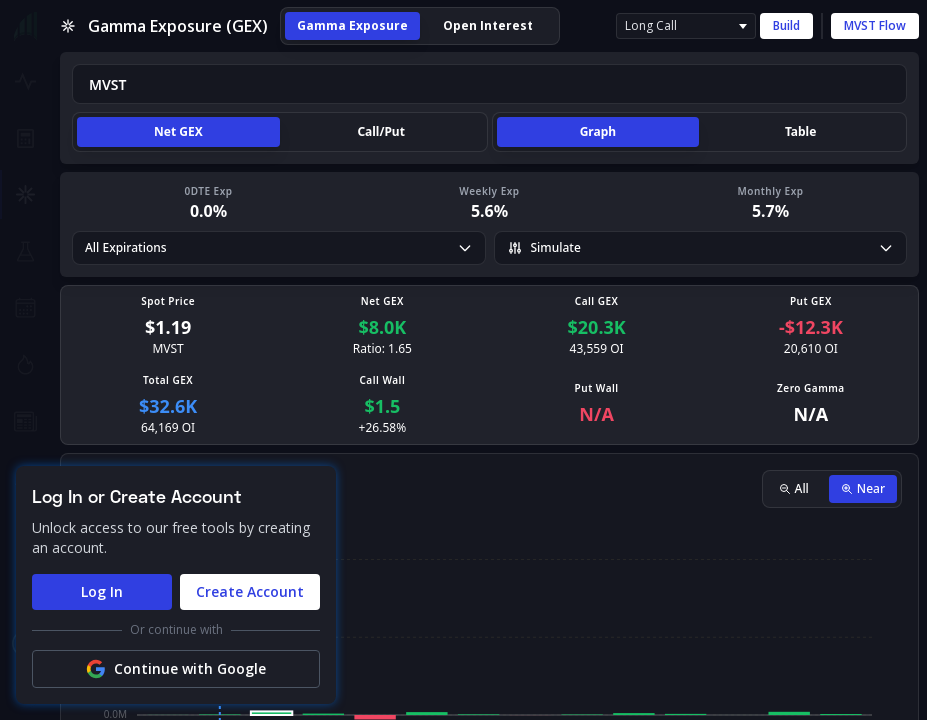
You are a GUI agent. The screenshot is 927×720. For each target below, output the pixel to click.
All (794, 488)
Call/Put (380, 131)
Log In (102, 591)
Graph (598, 131)
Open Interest (488, 25)
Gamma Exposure (352, 25)
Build (786, 25)
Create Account (250, 591)
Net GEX (178, 131)
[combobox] (489, 84)
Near (863, 488)
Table (800, 131)
